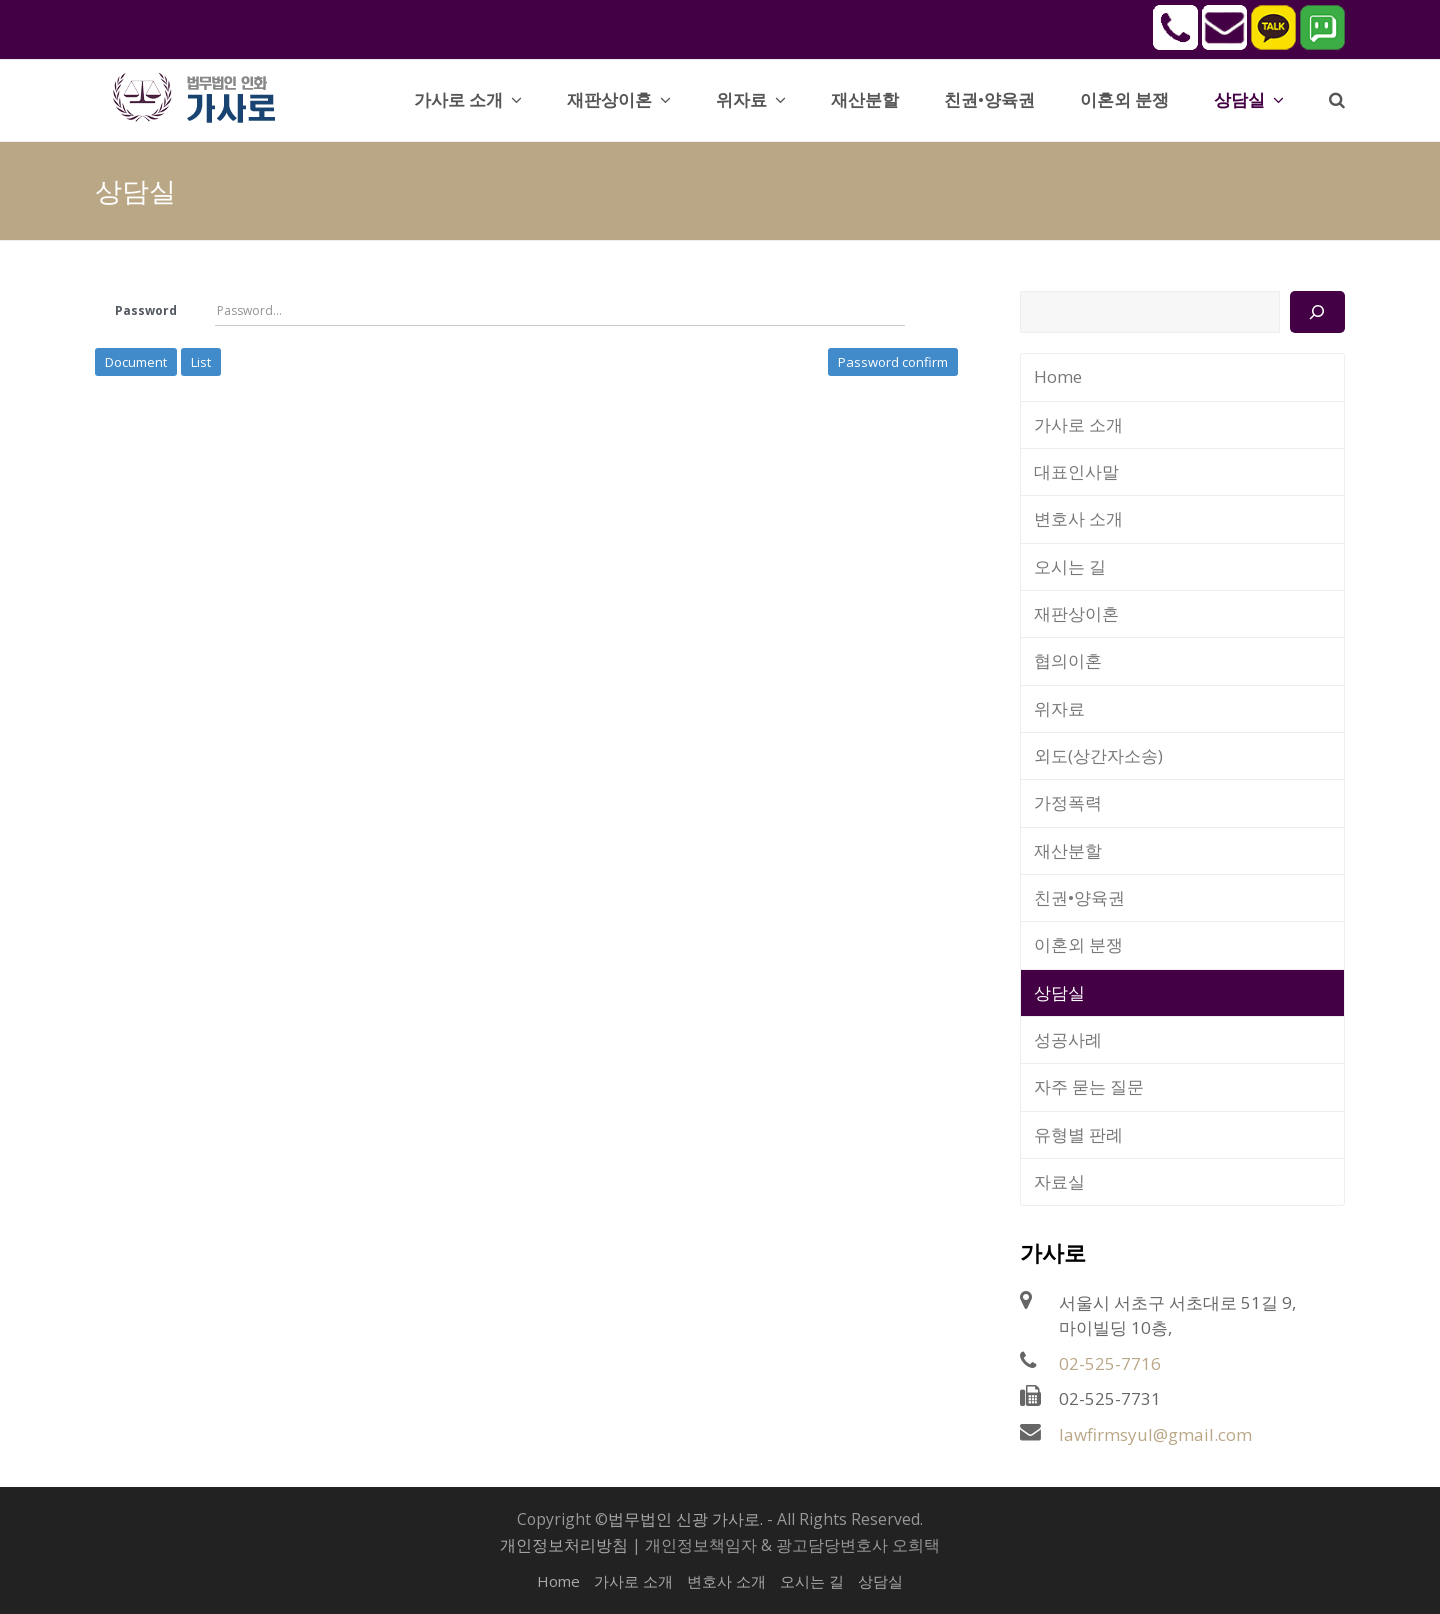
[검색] (1317, 312)
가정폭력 (1068, 802)
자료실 (1059, 1181)
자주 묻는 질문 (1089, 1086)
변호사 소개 (1078, 518)
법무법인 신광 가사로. (685, 1519)
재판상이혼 (1076, 613)
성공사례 (1068, 1039)
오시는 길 (1070, 566)
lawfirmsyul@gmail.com (1155, 1434)
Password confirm (893, 362)
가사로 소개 (1078, 424)
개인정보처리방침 (564, 1545)
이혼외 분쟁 (1078, 944)
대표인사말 (1076, 471)
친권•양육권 (1079, 897)
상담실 (1059, 992)
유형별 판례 (1078, 1134)
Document (136, 362)
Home (1058, 376)
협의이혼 (1068, 660)
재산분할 (1068, 850)
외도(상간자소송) (1098, 755)
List (201, 362)
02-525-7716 (1110, 1363)
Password (146, 310)
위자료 (1059, 708)
